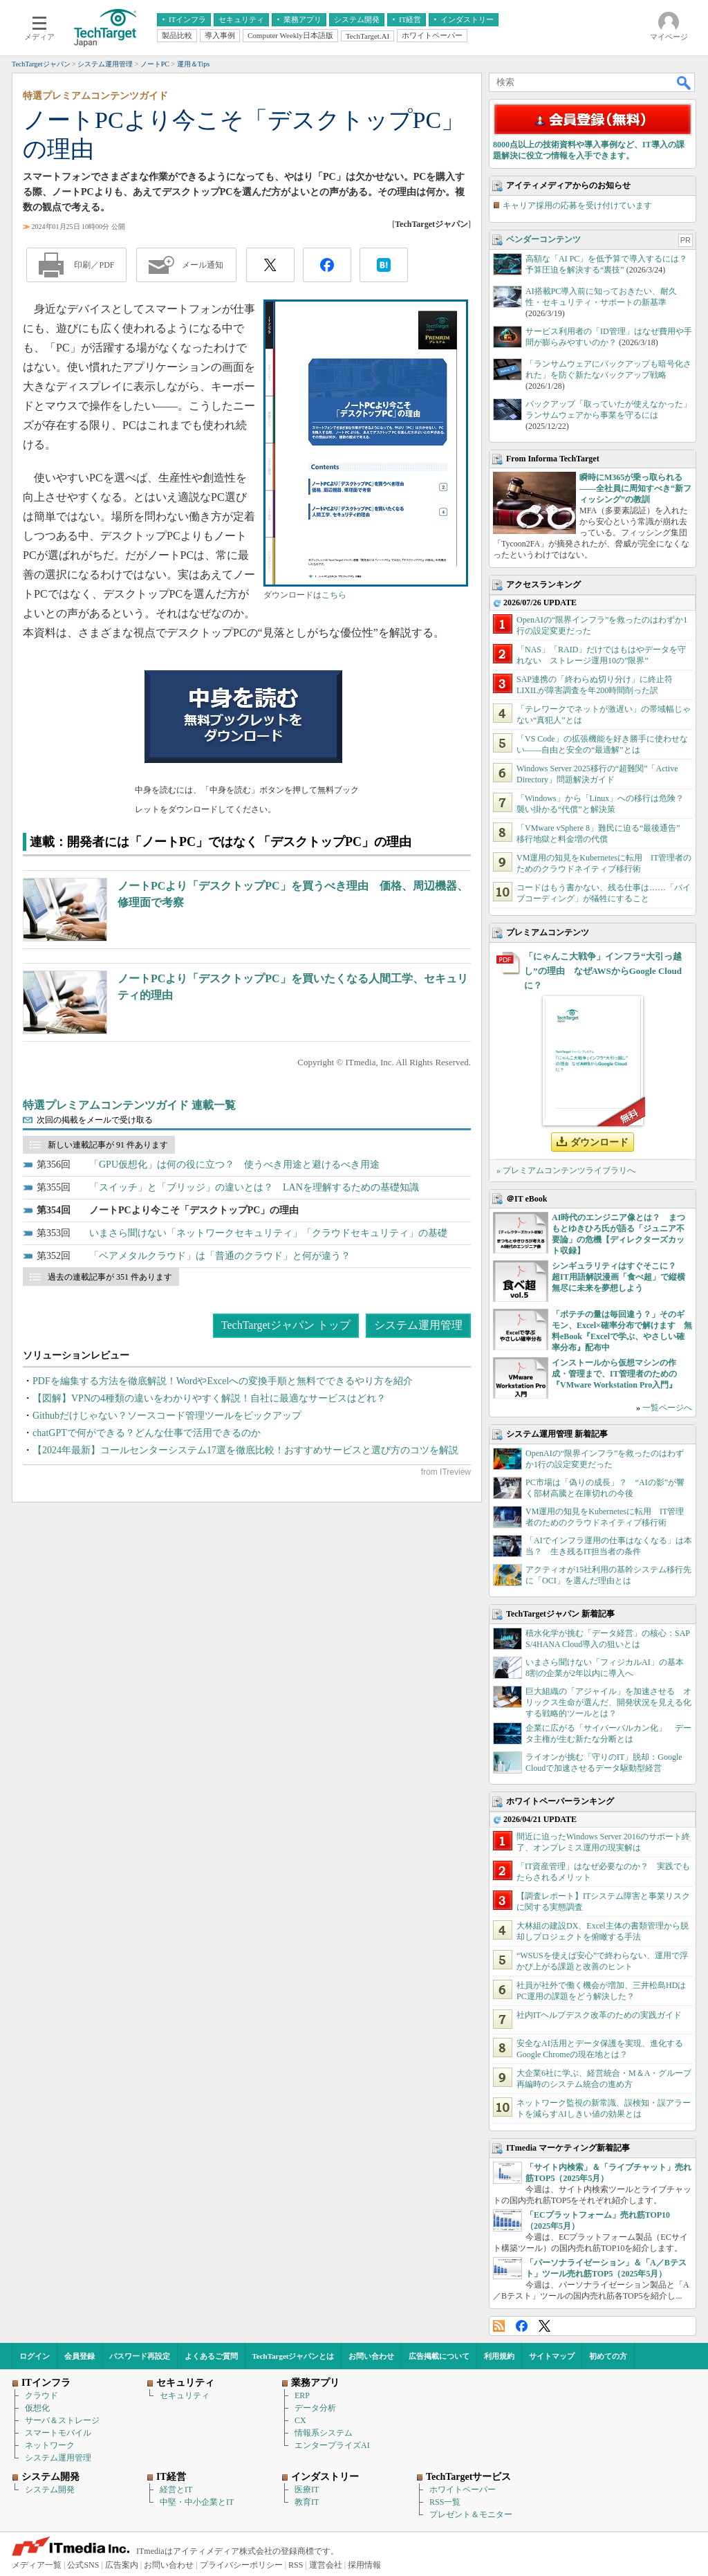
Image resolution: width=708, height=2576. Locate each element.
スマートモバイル (58, 2433)
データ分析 (315, 2408)
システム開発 (50, 2489)
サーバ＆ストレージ (62, 2420)
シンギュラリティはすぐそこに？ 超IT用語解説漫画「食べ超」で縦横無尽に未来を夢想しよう (618, 1277)
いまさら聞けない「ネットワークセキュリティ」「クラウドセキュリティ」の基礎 (268, 1233)
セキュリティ (184, 2395)
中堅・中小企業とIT (197, 2502)
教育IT (307, 2502)
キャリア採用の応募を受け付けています (577, 205)
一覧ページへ (667, 1408)
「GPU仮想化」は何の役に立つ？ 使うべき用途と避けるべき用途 (234, 1164)
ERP (302, 2395)
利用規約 (499, 2356)
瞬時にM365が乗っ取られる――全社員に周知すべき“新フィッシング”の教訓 (635, 488)
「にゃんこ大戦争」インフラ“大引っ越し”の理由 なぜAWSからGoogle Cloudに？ (603, 971)
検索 (684, 82)
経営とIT (176, 2489)
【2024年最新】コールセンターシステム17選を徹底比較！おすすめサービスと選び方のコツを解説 (245, 1450)
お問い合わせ (371, 2356)
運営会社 (325, 2565)
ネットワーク (50, 2445)
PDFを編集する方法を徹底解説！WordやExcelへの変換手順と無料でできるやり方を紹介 (222, 1381)
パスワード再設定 (139, 2356)
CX (300, 2420)
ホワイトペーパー (462, 2489)
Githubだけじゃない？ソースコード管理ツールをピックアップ (166, 1415)
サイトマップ (552, 2356)
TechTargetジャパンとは (293, 2356)
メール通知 (202, 265)
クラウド (41, 2395)
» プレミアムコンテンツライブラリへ (565, 1170)
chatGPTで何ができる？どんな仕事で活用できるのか (146, 1433)
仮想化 (37, 2408)
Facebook (522, 2326)
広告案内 (121, 2565)
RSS (499, 2326)
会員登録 (79, 2356)
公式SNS (83, 2565)
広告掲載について (439, 2356)
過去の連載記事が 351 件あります (110, 1277)
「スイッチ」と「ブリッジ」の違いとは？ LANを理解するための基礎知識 (254, 1187)
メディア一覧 (37, 2565)
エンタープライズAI (332, 2445)
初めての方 (608, 2356)
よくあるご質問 (211, 2356)
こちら (334, 595)
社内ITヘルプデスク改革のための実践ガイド (599, 2015)
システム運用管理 (418, 1325)
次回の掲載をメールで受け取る (95, 1120)
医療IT (307, 2489)
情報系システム (324, 2433)
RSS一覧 (444, 2502)
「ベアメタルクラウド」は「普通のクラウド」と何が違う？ (220, 1256)
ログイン (34, 2356)
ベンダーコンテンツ (543, 239)
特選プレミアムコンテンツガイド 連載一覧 (129, 1105)
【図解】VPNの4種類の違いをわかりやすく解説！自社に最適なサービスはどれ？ (209, 1398)
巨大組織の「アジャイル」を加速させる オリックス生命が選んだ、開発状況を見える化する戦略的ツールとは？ (608, 1702)
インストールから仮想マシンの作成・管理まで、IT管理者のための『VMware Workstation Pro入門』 (614, 1374)
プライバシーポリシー (241, 2565)
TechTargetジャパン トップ (286, 1325)
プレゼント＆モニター (470, 2514)
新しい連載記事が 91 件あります (108, 1145)
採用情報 (364, 2565)
